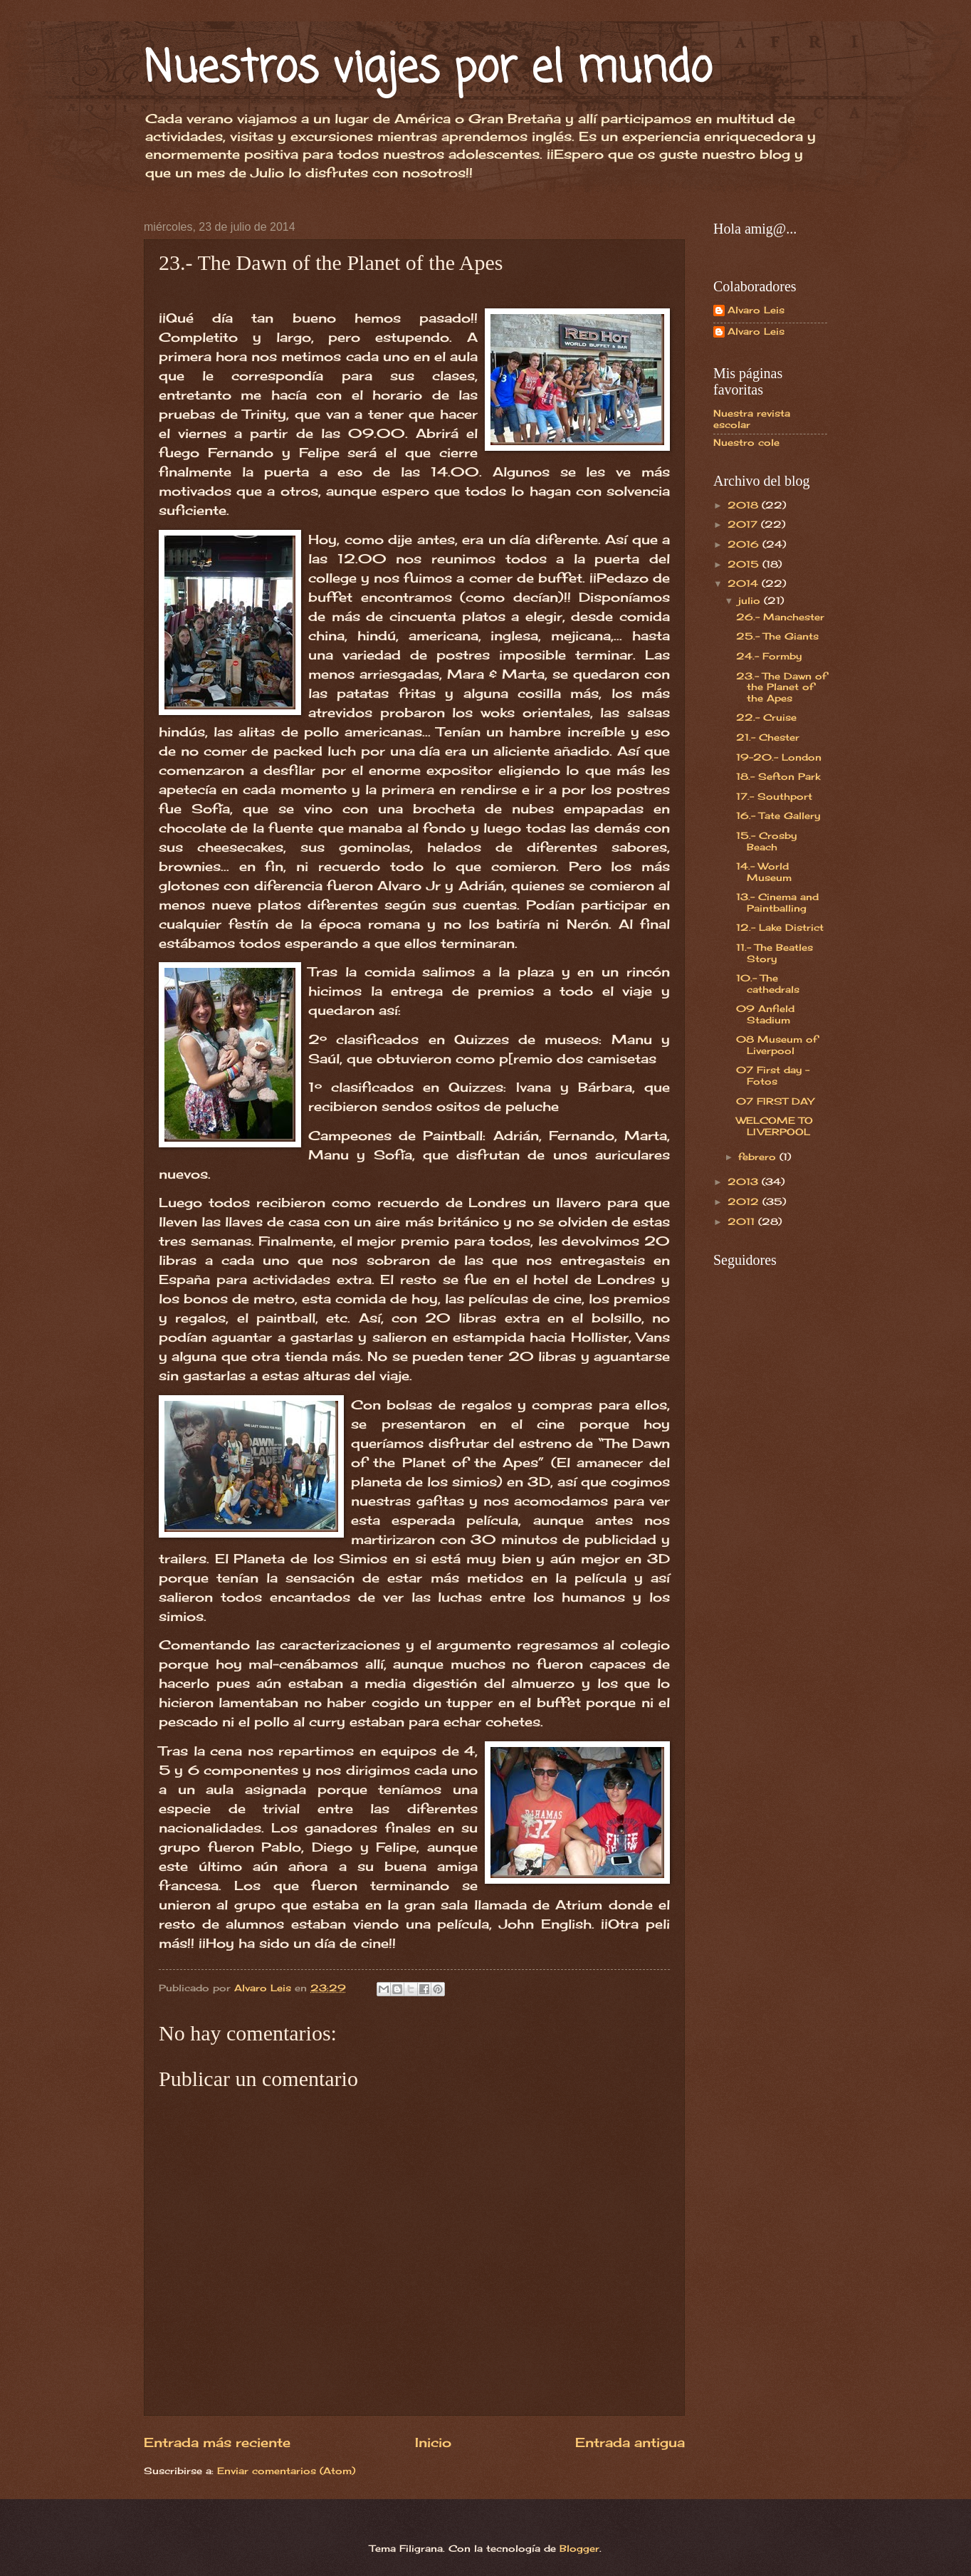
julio (751, 600)
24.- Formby (769, 656)
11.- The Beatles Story (774, 953)
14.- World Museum (764, 871)
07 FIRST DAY (775, 1101)
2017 (744, 524)
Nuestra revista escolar (751, 418)
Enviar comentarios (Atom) (286, 2470)
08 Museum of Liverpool (776, 1044)
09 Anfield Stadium (765, 1014)
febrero (759, 1156)
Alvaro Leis (756, 310)
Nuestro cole (746, 442)
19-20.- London (779, 757)
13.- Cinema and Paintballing (777, 902)
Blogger (579, 2548)
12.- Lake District (780, 927)
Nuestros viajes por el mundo (428, 69)
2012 (745, 1201)
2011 (743, 1221)
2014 (745, 583)
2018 (745, 505)
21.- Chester (767, 737)
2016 (745, 544)
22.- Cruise (766, 717)
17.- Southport (774, 796)
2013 (745, 1181)
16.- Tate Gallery (778, 815)
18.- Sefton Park (778, 776)
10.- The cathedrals (767, 983)
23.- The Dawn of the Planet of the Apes (781, 687)
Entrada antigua (630, 2442)
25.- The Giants (777, 636)
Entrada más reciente (217, 2442)
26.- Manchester (780, 616)
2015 (745, 564)
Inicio (433, 2442)
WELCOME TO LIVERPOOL (774, 1126)
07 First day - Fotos (772, 1075)
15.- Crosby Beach (766, 841)
